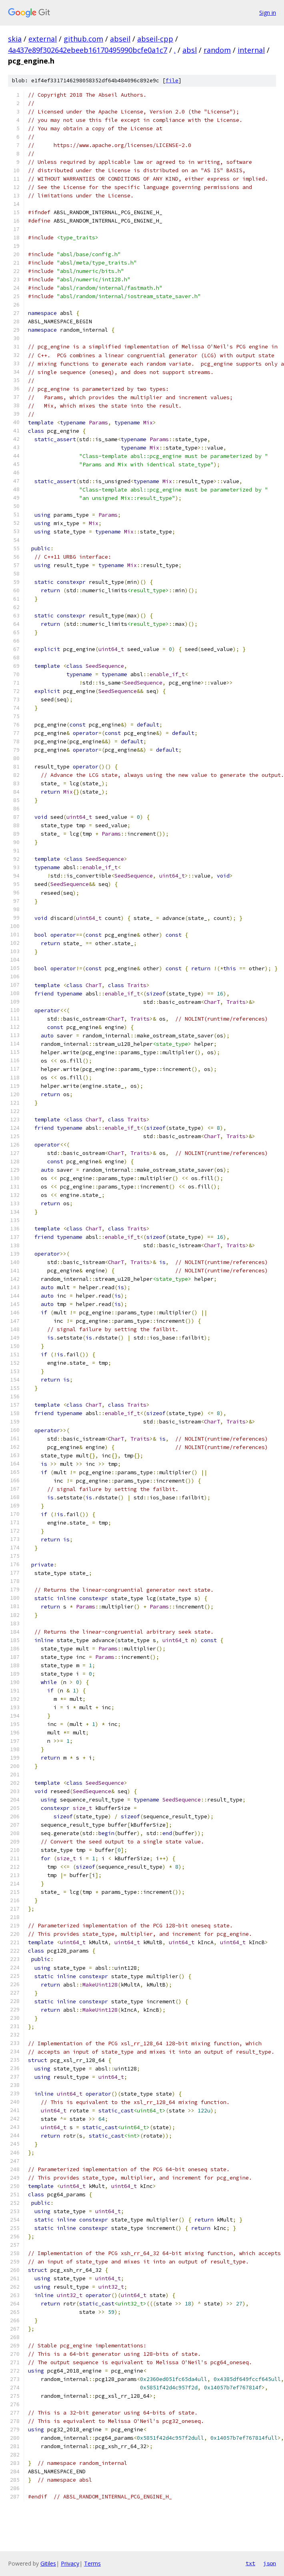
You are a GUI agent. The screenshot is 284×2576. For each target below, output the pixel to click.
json (269, 2563)
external (42, 39)
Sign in (267, 12)
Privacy (70, 2563)
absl (189, 50)
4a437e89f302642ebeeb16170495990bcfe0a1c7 (87, 50)
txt (250, 2563)
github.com (83, 39)
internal (251, 50)
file (172, 80)
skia (15, 39)
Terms (92, 2563)
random (217, 50)
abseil (120, 39)
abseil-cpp (155, 39)
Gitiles (48, 2563)
